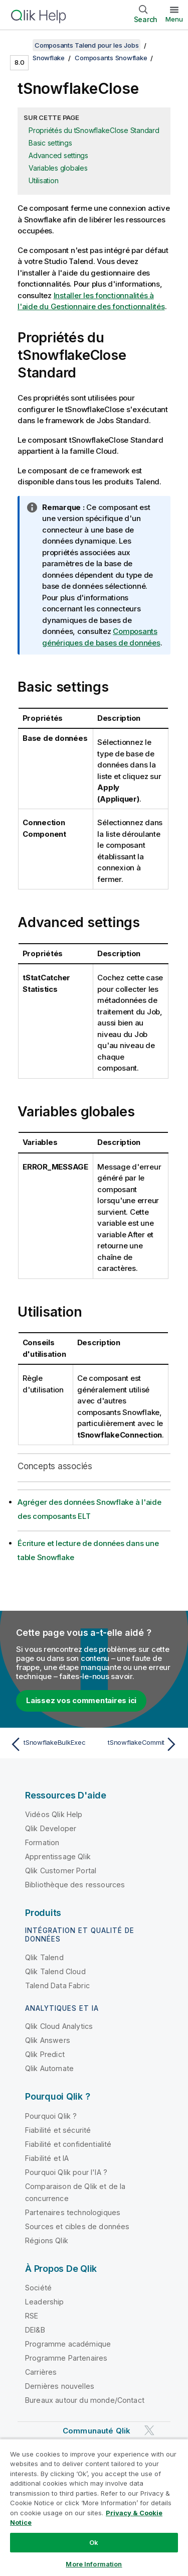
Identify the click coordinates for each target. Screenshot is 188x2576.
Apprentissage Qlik (58, 1856)
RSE (31, 2315)
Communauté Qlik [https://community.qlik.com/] (96, 2430)
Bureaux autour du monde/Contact (84, 2400)
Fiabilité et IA (47, 2158)
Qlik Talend (44, 1957)
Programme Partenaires (66, 2358)
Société (38, 2287)
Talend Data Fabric (57, 1985)
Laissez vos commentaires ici (81, 1700)
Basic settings (50, 143)
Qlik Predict (45, 2054)
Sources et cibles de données (77, 2226)
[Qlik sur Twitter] (149, 2430)
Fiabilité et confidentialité (68, 2144)
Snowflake (49, 58)
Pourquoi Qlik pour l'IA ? (66, 2172)
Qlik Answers (47, 2040)
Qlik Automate (49, 2068)
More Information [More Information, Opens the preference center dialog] (94, 2564)
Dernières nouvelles (59, 2386)
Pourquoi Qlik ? (51, 2116)
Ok (93, 2542)
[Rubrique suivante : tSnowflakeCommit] (138, 1744)
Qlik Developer (50, 1828)
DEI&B (35, 2330)
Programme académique (68, 2344)
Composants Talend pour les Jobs (86, 45)
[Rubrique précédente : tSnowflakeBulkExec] (50, 1744)
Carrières (41, 2372)
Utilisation (43, 180)
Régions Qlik (46, 2240)
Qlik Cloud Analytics (59, 2026)
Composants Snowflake (111, 58)
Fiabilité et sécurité (58, 2130)
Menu (174, 19)
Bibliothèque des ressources (75, 1884)
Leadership (44, 2301)
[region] (94, 2507)
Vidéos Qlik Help (54, 1814)
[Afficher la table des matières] (20, 45)
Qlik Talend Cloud (55, 1971)
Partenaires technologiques (72, 2212)
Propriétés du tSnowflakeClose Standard (94, 130)
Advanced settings (58, 155)
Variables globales (58, 168)
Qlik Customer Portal (60, 1870)
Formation (42, 1842)
